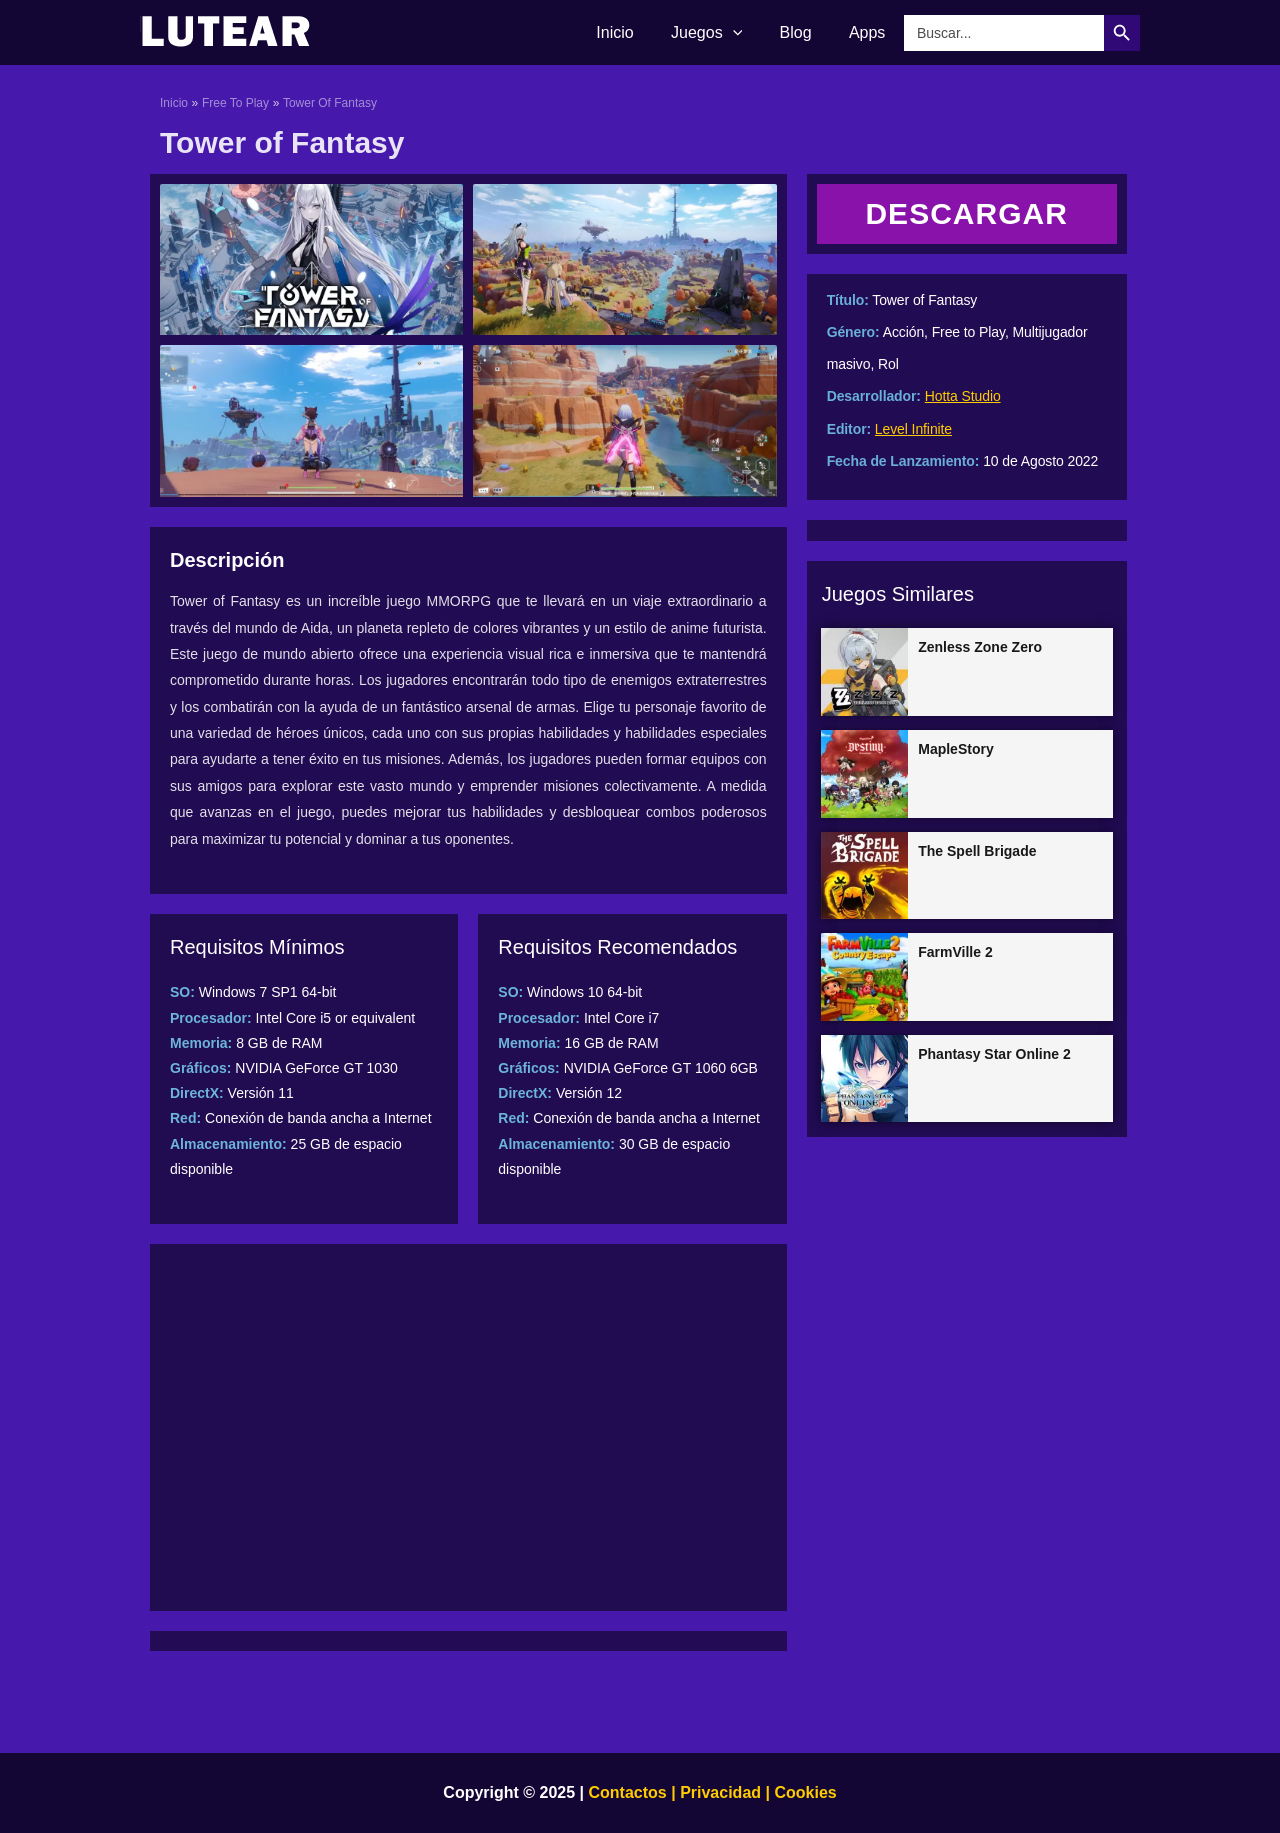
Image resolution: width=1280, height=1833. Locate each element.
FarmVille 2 (955, 952)
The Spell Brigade (977, 851)
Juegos (719, 33)
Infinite (930, 429)
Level (891, 429)
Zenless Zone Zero (980, 647)
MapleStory (955, 749)
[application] (746, 33)
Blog (804, 32)
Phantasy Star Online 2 (994, 1054)
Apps (870, 32)
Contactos (628, 1792)
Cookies (803, 1792)
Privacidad (720, 1792)
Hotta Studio (963, 396)
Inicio (633, 32)
